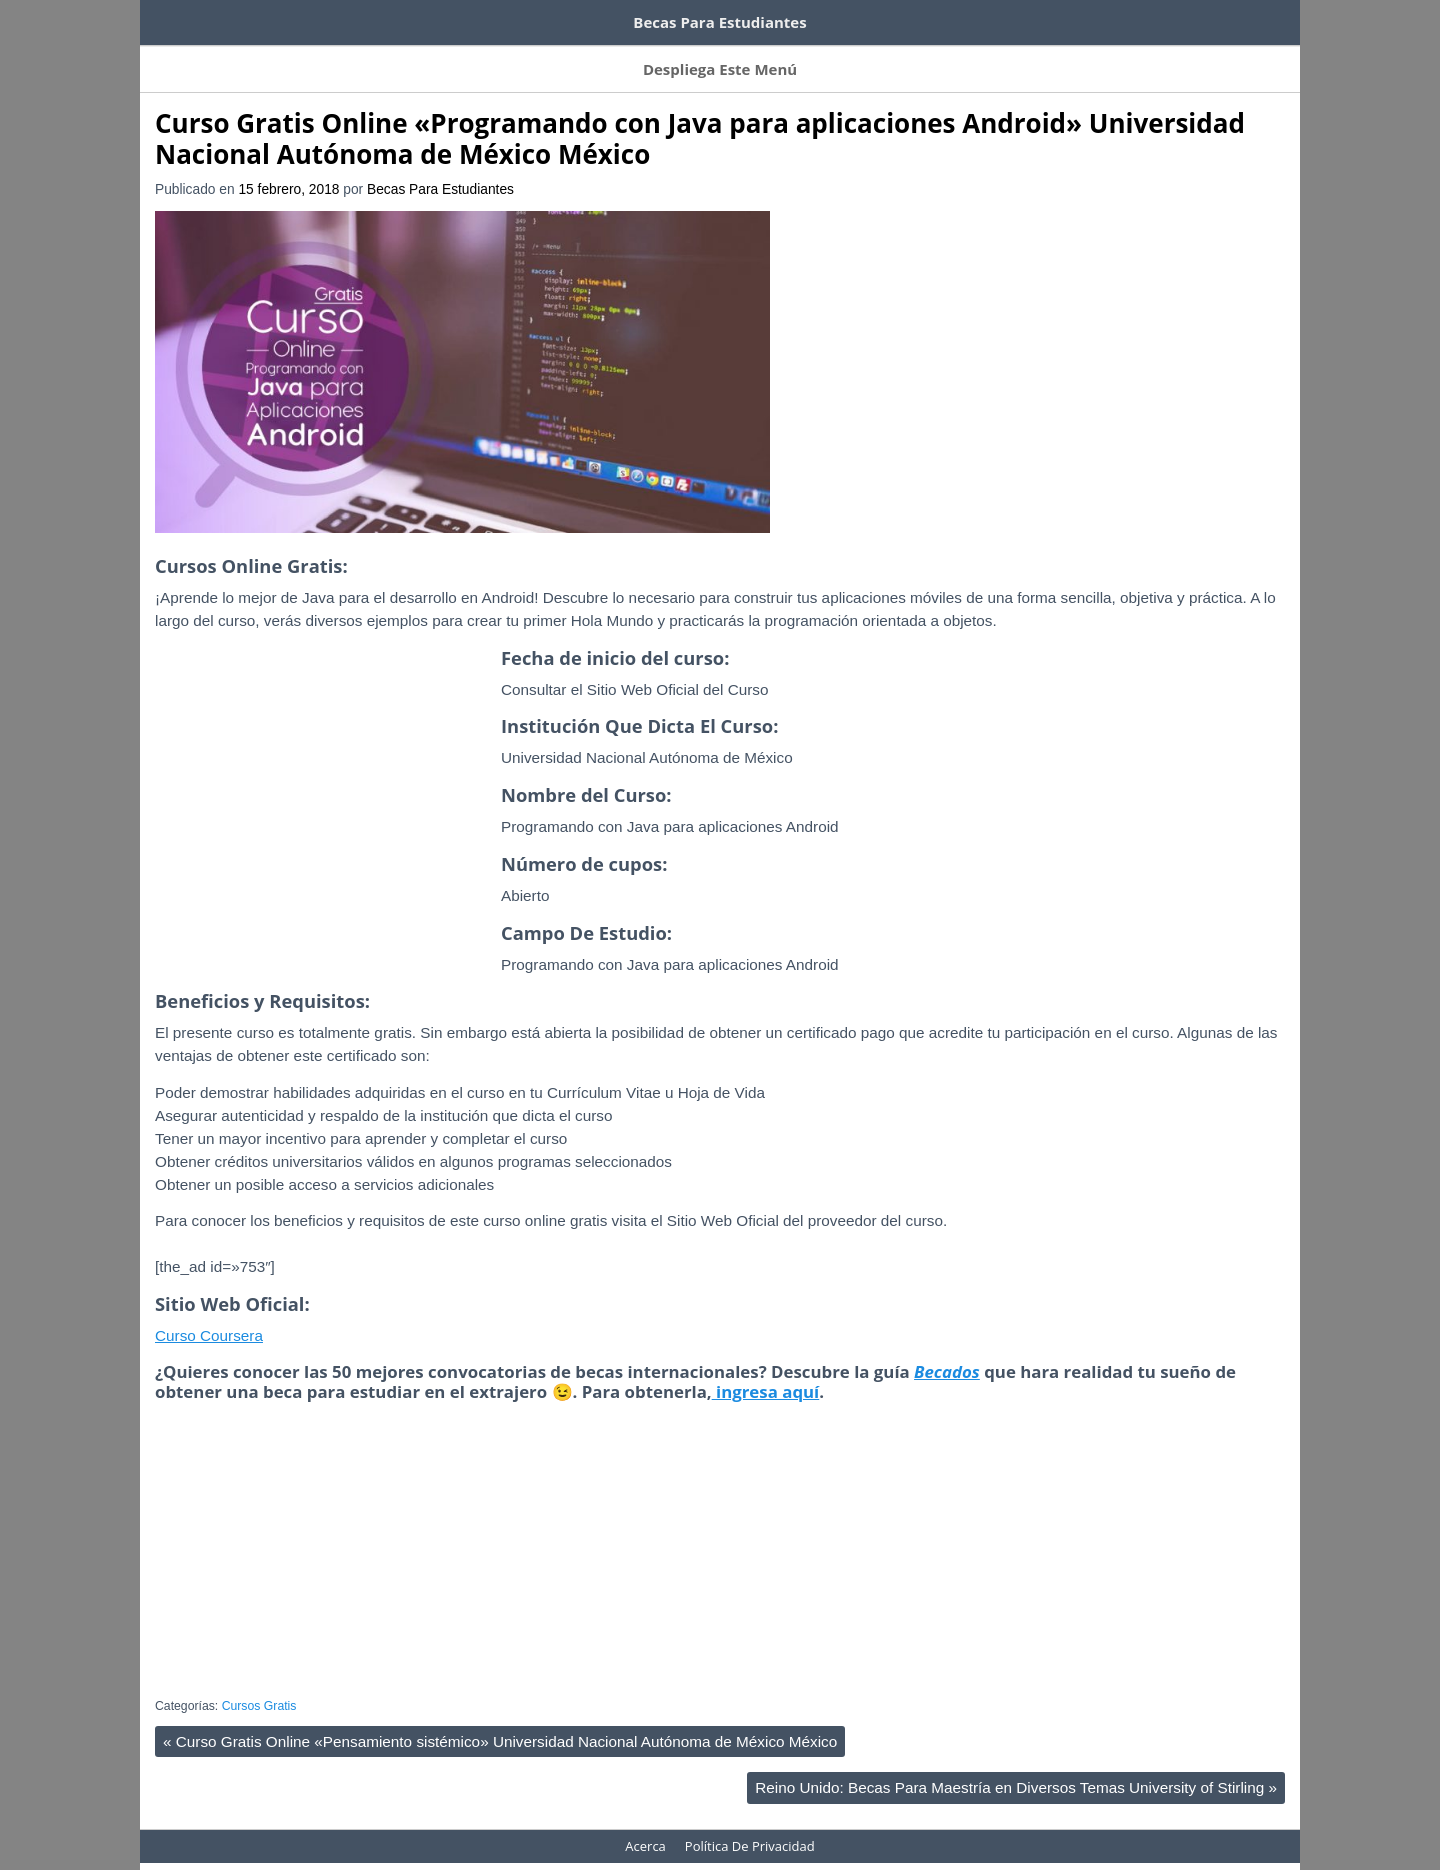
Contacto (861, 56)
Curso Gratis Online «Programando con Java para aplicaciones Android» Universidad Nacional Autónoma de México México (700, 118)
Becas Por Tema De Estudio (529, 56)
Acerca (940, 56)
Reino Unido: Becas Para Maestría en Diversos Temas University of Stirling (1016, 1767)
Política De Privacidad (750, 1826)
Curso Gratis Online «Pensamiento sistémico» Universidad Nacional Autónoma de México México (500, 1721)
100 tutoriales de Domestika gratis (470, 18)
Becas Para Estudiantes (440, 169)
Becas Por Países (364, 56)
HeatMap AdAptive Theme (792, 1856)
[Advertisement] (323, 812)
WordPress (672, 1856)
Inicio (172, 56)
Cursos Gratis (259, 1686)
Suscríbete (250, 56)
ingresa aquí (766, 1371)
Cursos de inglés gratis (236, 18)
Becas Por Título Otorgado (723, 56)
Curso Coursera (209, 1315)
